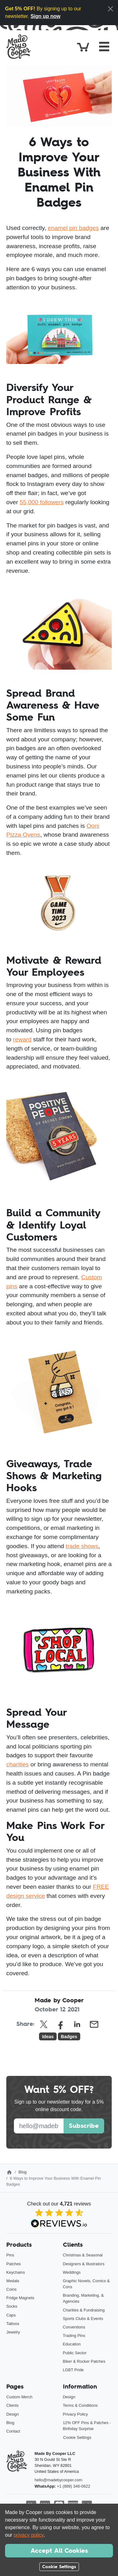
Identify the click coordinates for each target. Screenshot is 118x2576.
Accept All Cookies (59, 2550)
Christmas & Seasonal (83, 2255)
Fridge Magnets (20, 2297)
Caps (11, 2315)
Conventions (74, 2327)
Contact (13, 2431)
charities (17, 1764)
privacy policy (29, 2535)
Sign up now (45, 16)
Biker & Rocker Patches (84, 2361)
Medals (12, 2280)
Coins (11, 2289)
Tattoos (12, 2323)
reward (22, 1039)
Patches (13, 2263)
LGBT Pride (73, 2369)
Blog (23, 2172)
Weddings (72, 2272)
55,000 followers (42, 502)
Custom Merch (19, 2397)
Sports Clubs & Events (83, 2318)
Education (72, 2344)
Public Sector (75, 2352)
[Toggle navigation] (104, 46)
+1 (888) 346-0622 (73, 2486)
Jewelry (13, 2332)
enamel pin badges (73, 228)
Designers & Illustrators (83, 2263)
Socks (11, 2306)
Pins (10, 2255)
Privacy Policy (75, 2414)
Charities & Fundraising (84, 2310)
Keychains (15, 2272)
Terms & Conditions (80, 2405)
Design (12, 2414)
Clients (12, 2405)
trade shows (82, 1546)
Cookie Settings (77, 2437)
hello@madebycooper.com (58, 2480)
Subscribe (84, 2125)
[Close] (110, 9)
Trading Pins (74, 2335)
